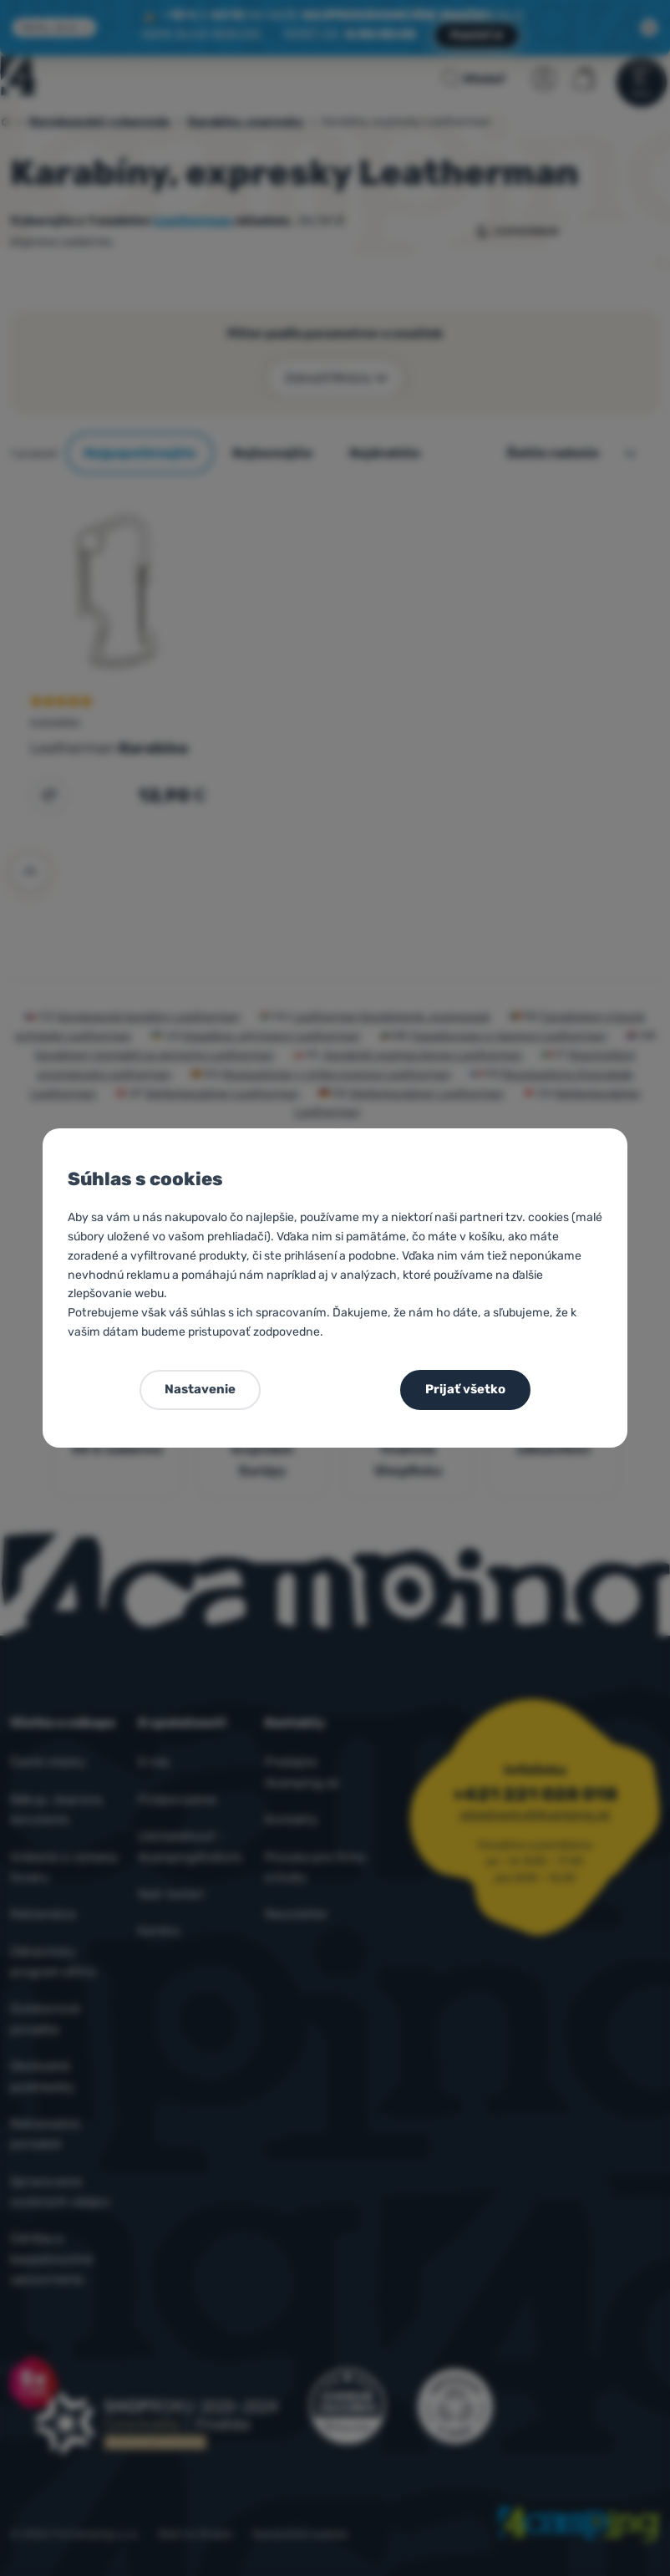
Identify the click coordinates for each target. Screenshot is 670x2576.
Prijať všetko (465, 1389)
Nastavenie (200, 1389)
